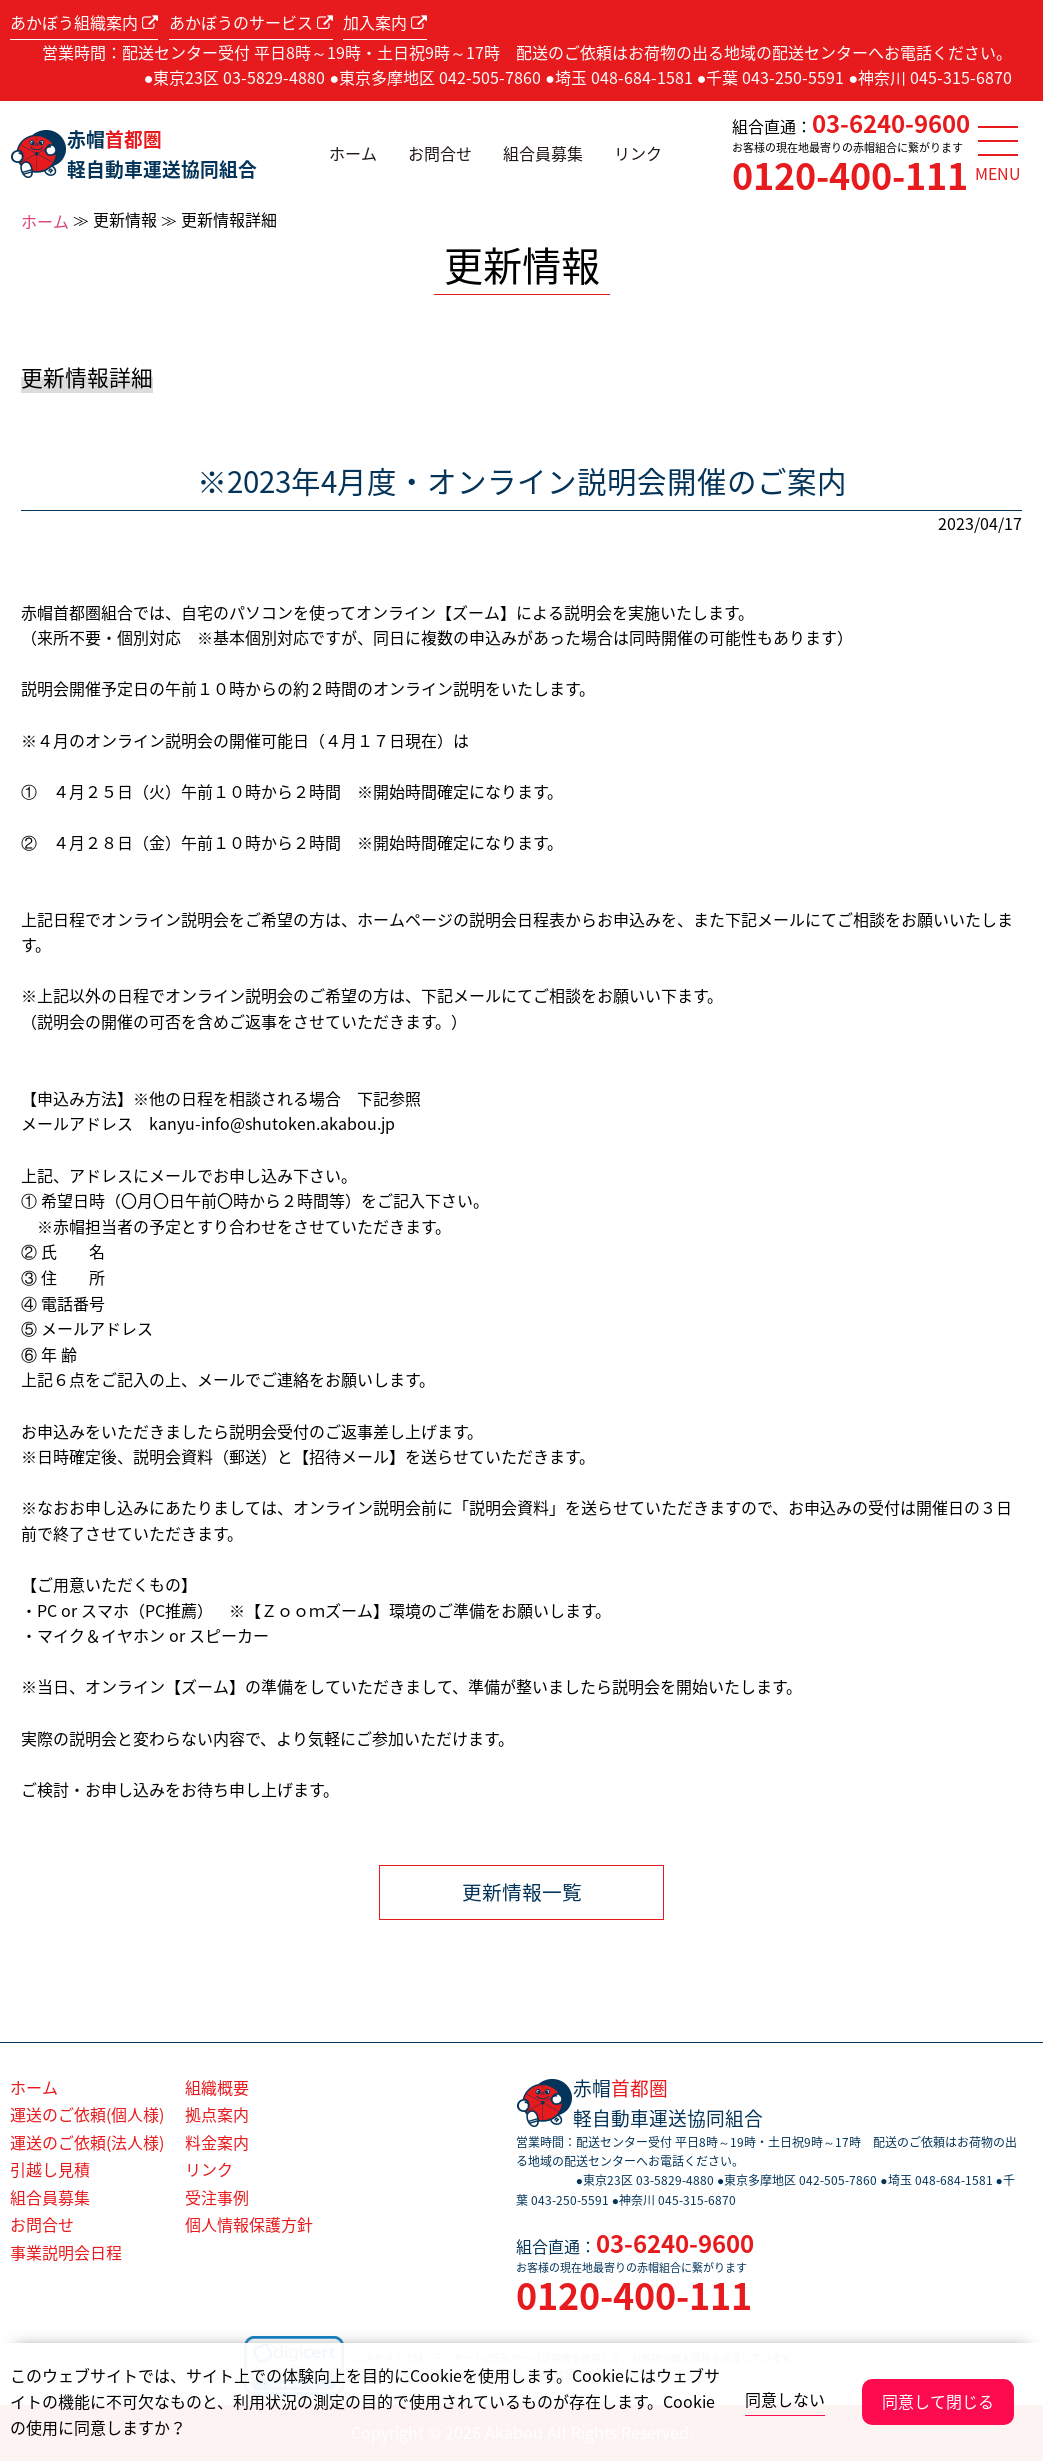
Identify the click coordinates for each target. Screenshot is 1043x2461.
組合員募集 (543, 153)
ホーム (353, 153)
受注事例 (217, 2197)
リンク (638, 153)
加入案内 (385, 22)
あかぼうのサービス (251, 22)
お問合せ (440, 153)
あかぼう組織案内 (84, 22)
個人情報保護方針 (249, 2224)
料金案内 (217, 2142)
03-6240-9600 (891, 123)
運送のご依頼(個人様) (87, 2114)
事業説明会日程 (66, 2252)
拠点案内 (217, 2114)
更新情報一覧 (522, 1891)
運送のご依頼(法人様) (87, 2142)
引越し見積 (50, 2169)
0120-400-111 (850, 175)
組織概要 (217, 2087)
